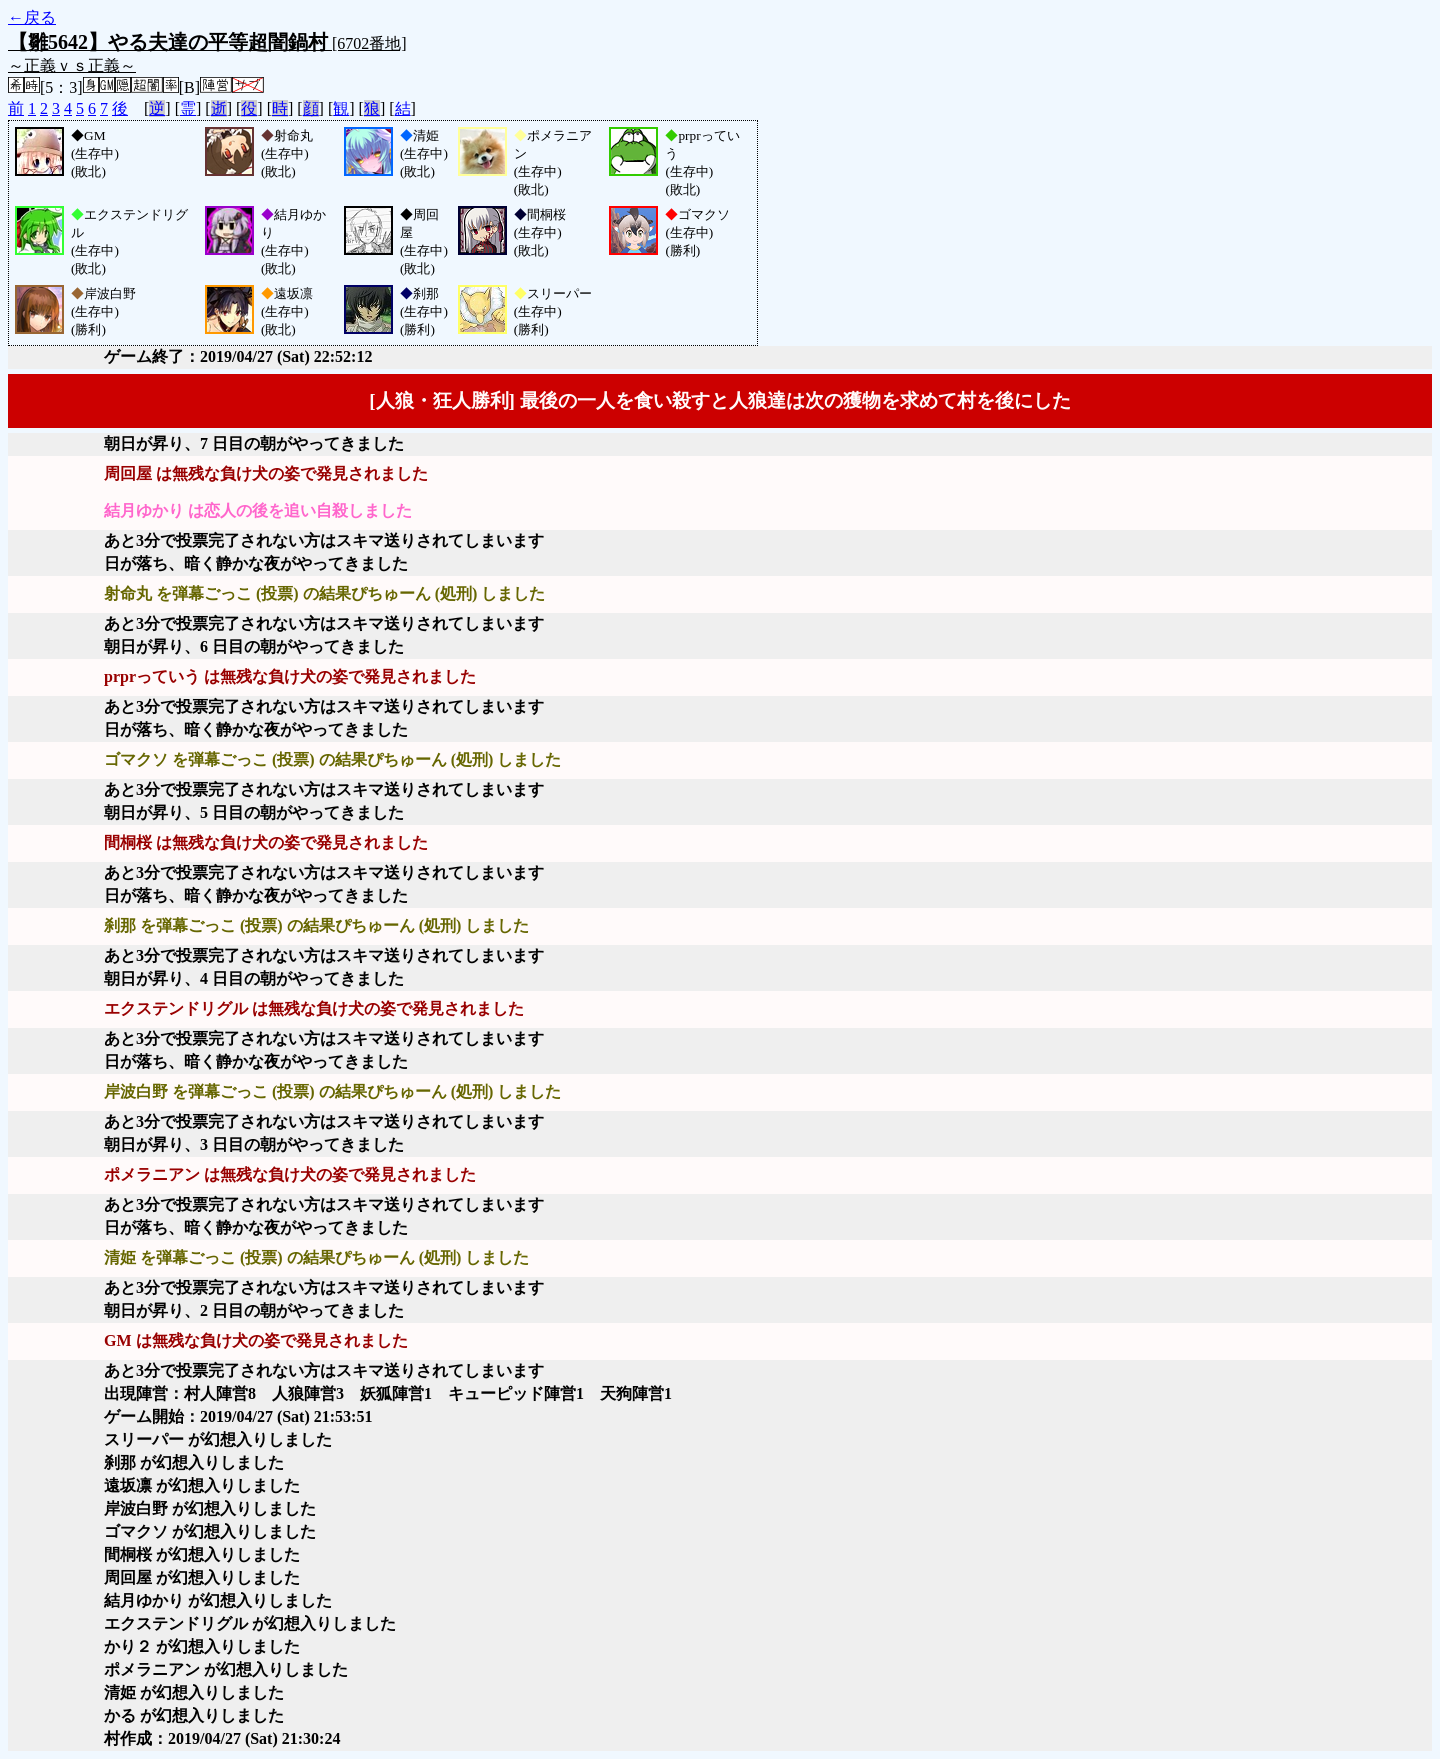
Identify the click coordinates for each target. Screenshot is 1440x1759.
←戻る (32, 17)
